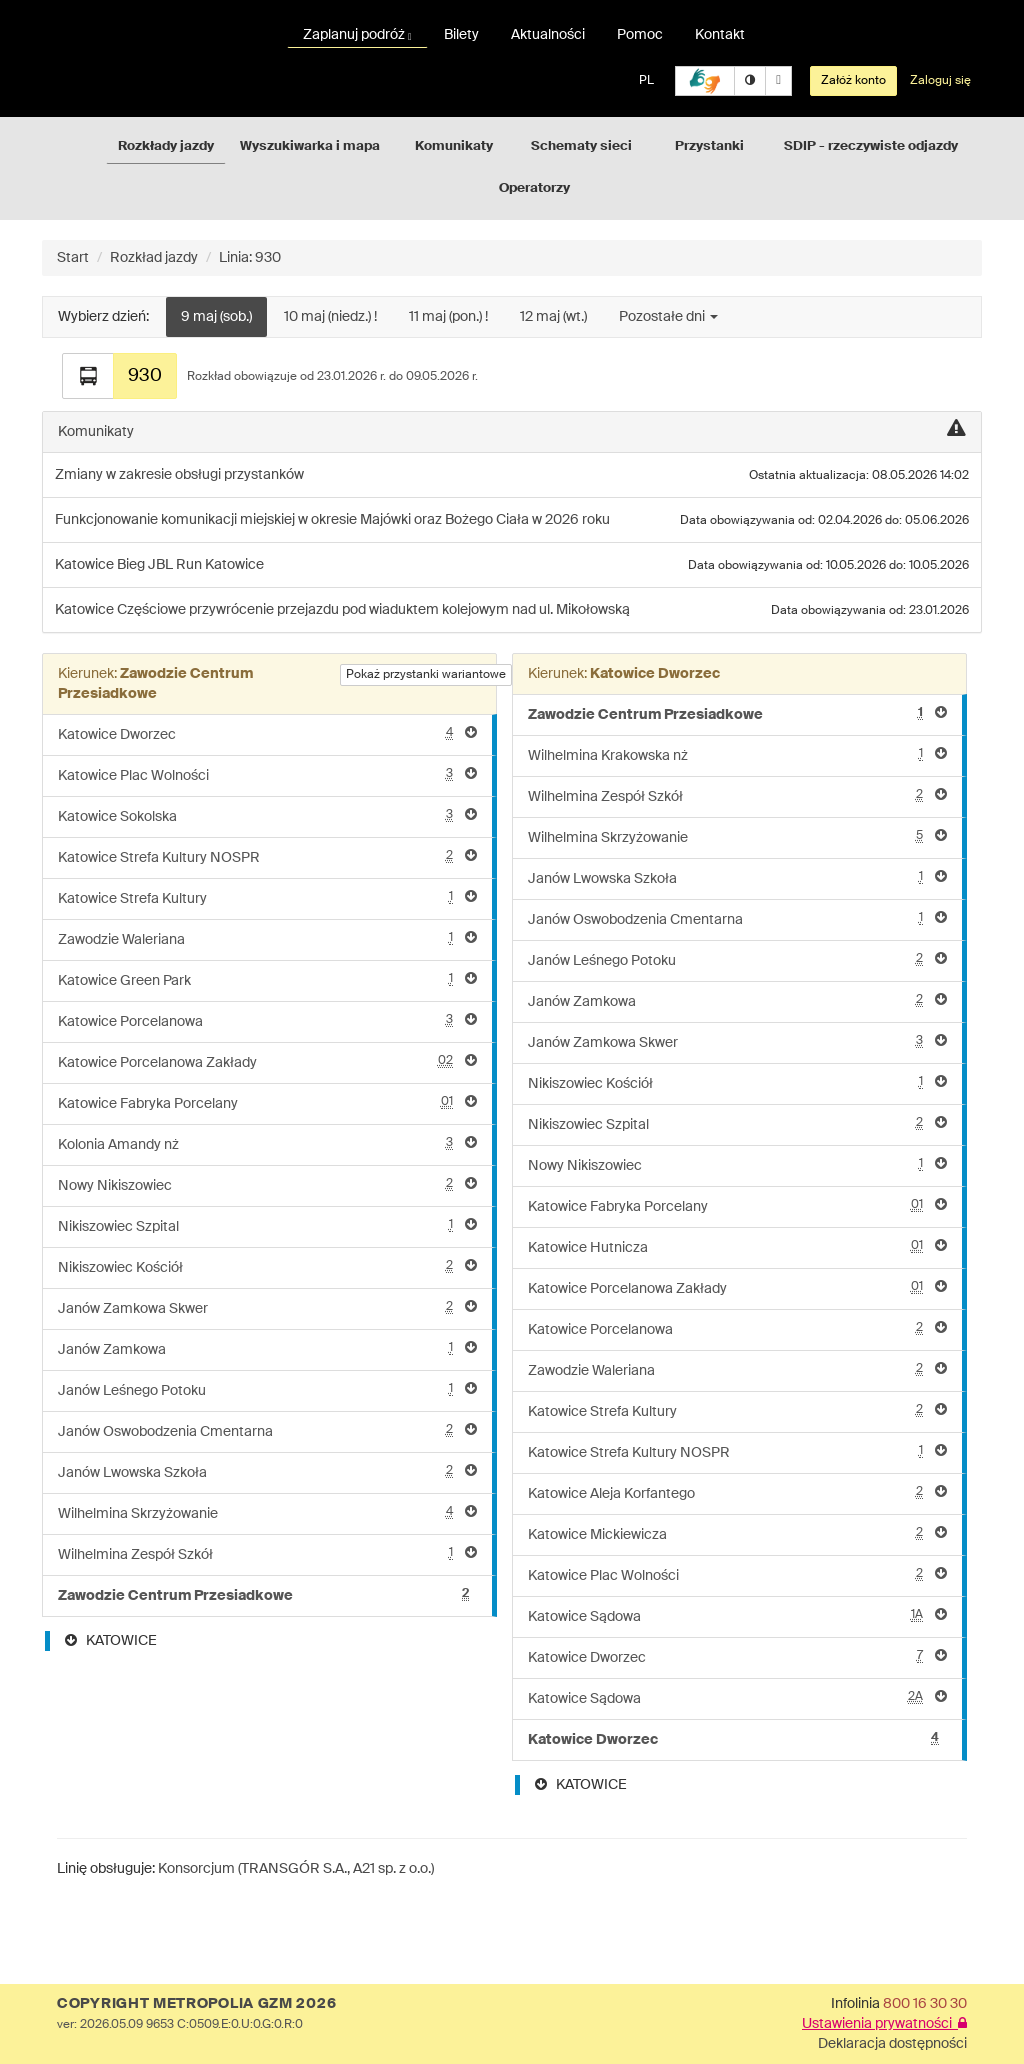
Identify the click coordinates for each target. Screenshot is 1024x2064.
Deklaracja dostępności (892, 2044)
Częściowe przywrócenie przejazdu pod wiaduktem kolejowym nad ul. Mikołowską (373, 610)
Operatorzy (534, 188)
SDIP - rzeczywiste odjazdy (871, 146)
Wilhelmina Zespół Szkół (267, 1553)
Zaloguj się (940, 81)
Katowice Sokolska (267, 815)
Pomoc (640, 35)
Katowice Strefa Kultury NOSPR (267, 856)
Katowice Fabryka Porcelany (267, 1102)
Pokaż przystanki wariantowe (426, 675)
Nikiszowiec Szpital (267, 1225)
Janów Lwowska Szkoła (267, 1471)
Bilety (461, 35)
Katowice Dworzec (267, 733)
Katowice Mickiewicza (737, 1533)
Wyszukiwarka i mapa (310, 146)
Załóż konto (853, 81)
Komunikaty (454, 146)
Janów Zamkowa (267, 1348)
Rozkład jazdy (154, 258)
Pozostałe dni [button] (668, 317)
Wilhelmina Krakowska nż (737, 754)
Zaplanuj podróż (357, 35)
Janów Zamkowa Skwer (267, 1307)
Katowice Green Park (267, 979)
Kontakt (720, 35)
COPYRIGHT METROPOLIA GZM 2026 (196, 2004)
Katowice (86, 565)
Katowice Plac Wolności (267, 774)
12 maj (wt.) (553, 317)
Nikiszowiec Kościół (267, 1266)
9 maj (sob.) (216, 317)
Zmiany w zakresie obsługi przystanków (179, 475)
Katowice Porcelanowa (267, 1020)
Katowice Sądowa (737, 1615)
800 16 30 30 (925, 2004)
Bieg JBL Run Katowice (190, 565)
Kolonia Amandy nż (267, 1143)
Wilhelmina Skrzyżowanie (267, 1512)
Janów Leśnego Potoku (267, 1389)
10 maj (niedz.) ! (330, 317)
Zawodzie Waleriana (267, 938)
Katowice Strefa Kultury (267, 897)
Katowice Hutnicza (737, 1246)
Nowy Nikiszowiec (267, 1184)
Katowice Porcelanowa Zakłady (267, 1061)
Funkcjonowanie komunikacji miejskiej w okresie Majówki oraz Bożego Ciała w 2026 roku (332, 520)
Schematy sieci (581, 146)
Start (73, 258)
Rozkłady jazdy (166, 146)
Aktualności (548, 35)
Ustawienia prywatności (884, 2024)
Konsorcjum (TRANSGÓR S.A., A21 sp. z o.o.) (296, 1869)
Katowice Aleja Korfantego (737, 1492)
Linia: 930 (250, 258)
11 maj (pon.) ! (448, 317)
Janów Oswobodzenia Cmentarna (267, 1430)
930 (145, 376)
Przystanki (709, 146)
